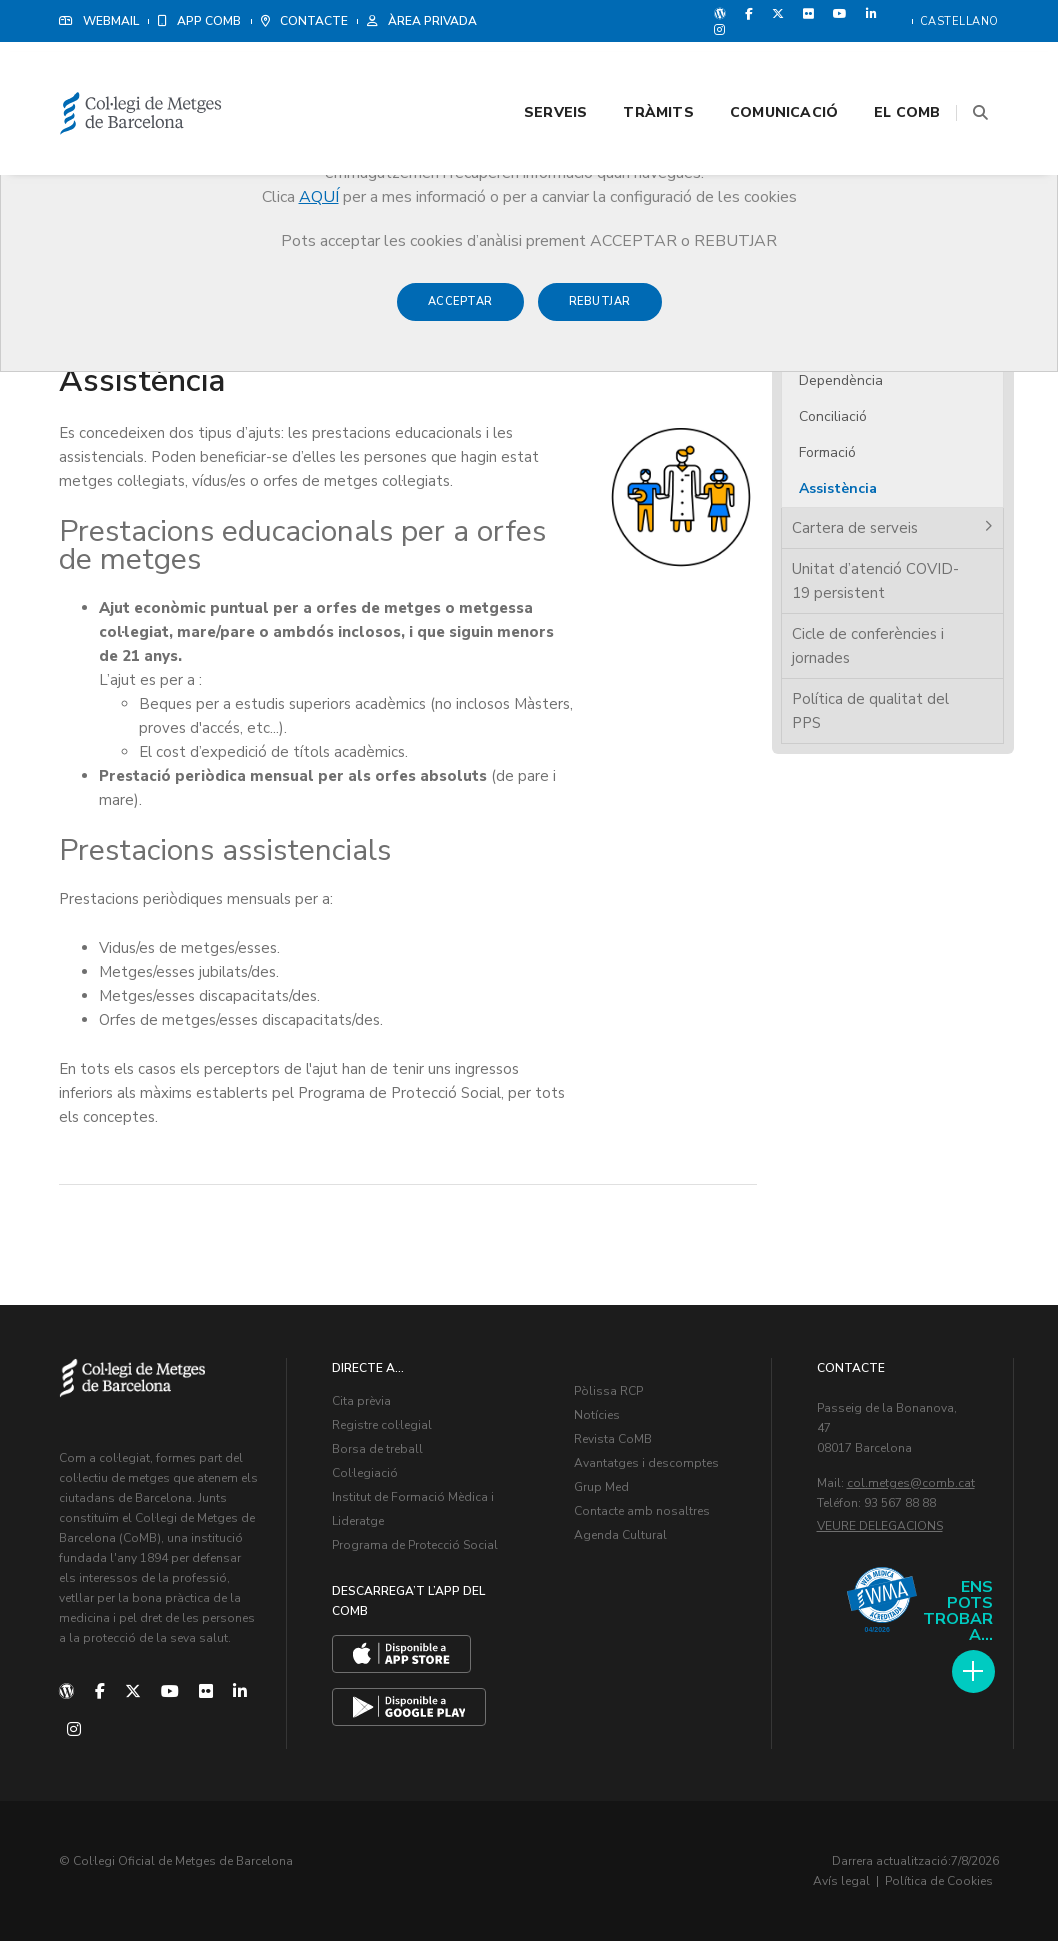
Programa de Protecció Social (415, 1544)
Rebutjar (600, 311)
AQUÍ (319, 197)
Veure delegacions (880, 1525)
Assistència (838, 488)
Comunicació (759, 71)
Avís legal (841, 1881)
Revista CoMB (613, 1438)
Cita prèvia (361, 1400)
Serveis (530, 71)
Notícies (597, 1414)
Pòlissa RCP (608, 1390)
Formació (827, 452)
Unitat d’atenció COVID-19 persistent (875, 581)
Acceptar (460, 311)
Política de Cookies (939, 1881)
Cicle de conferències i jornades (868, 646)
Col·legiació (365, 1472)
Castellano (959, 21)
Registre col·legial (382, 1424)
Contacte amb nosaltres (642, 1510)
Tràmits (634, 71)
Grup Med (601, 1486)
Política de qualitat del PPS (870, 711)
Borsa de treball (377, 1448)
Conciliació (833, 416)
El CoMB (883, 71)
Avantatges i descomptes (646, 1462)
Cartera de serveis (855, 528)
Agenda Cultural (620, 1534)
